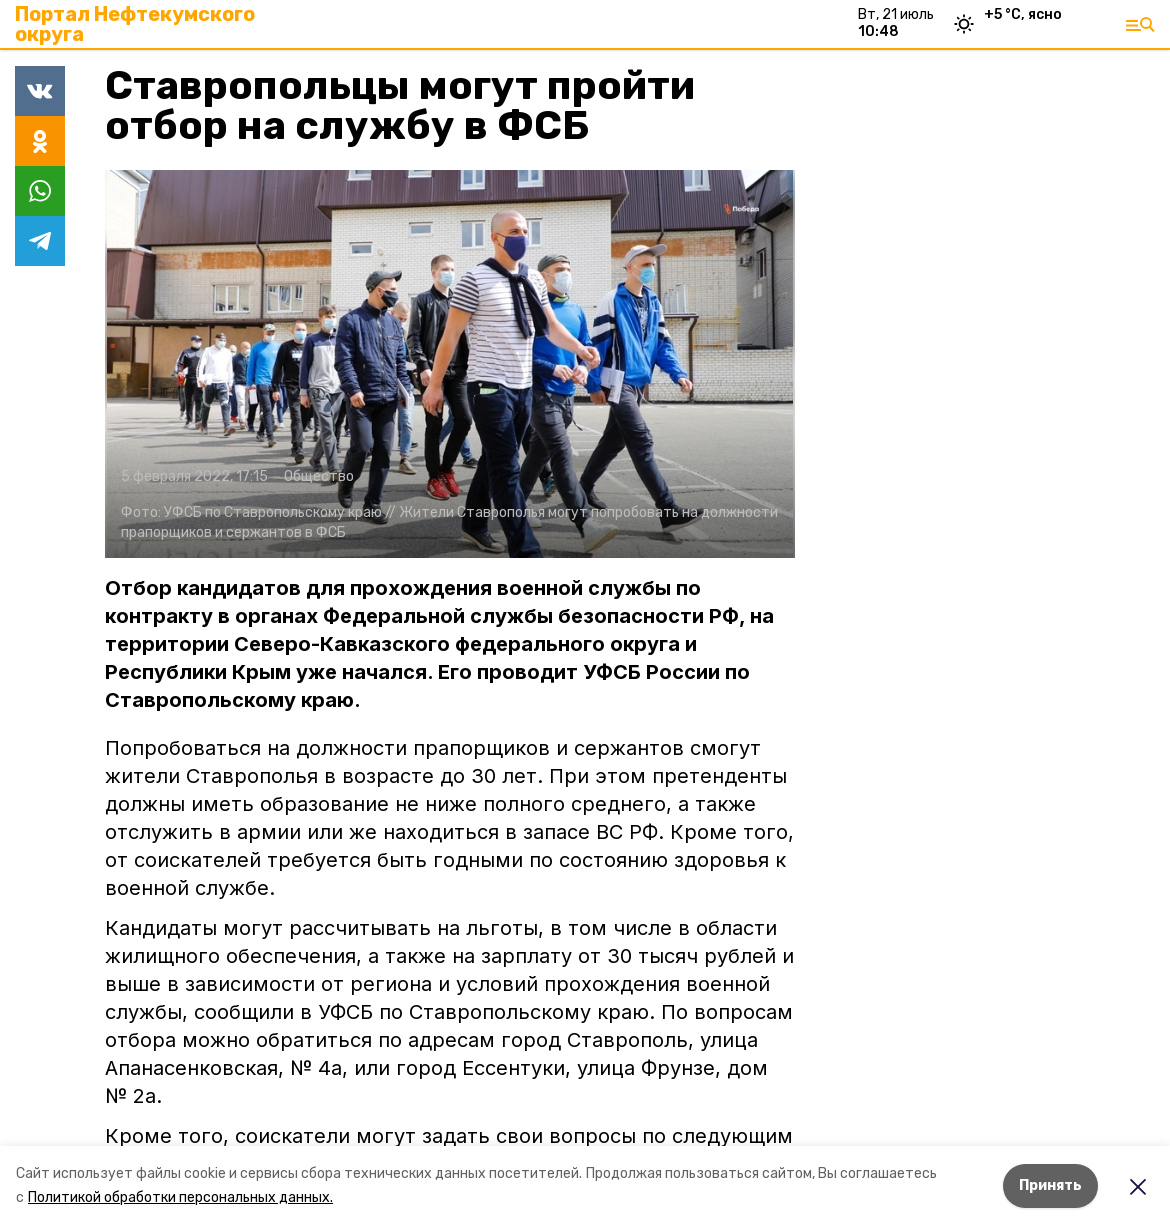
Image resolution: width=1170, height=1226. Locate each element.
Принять (1050, 1185)
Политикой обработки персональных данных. (180, 1197)
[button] (450, 364)
